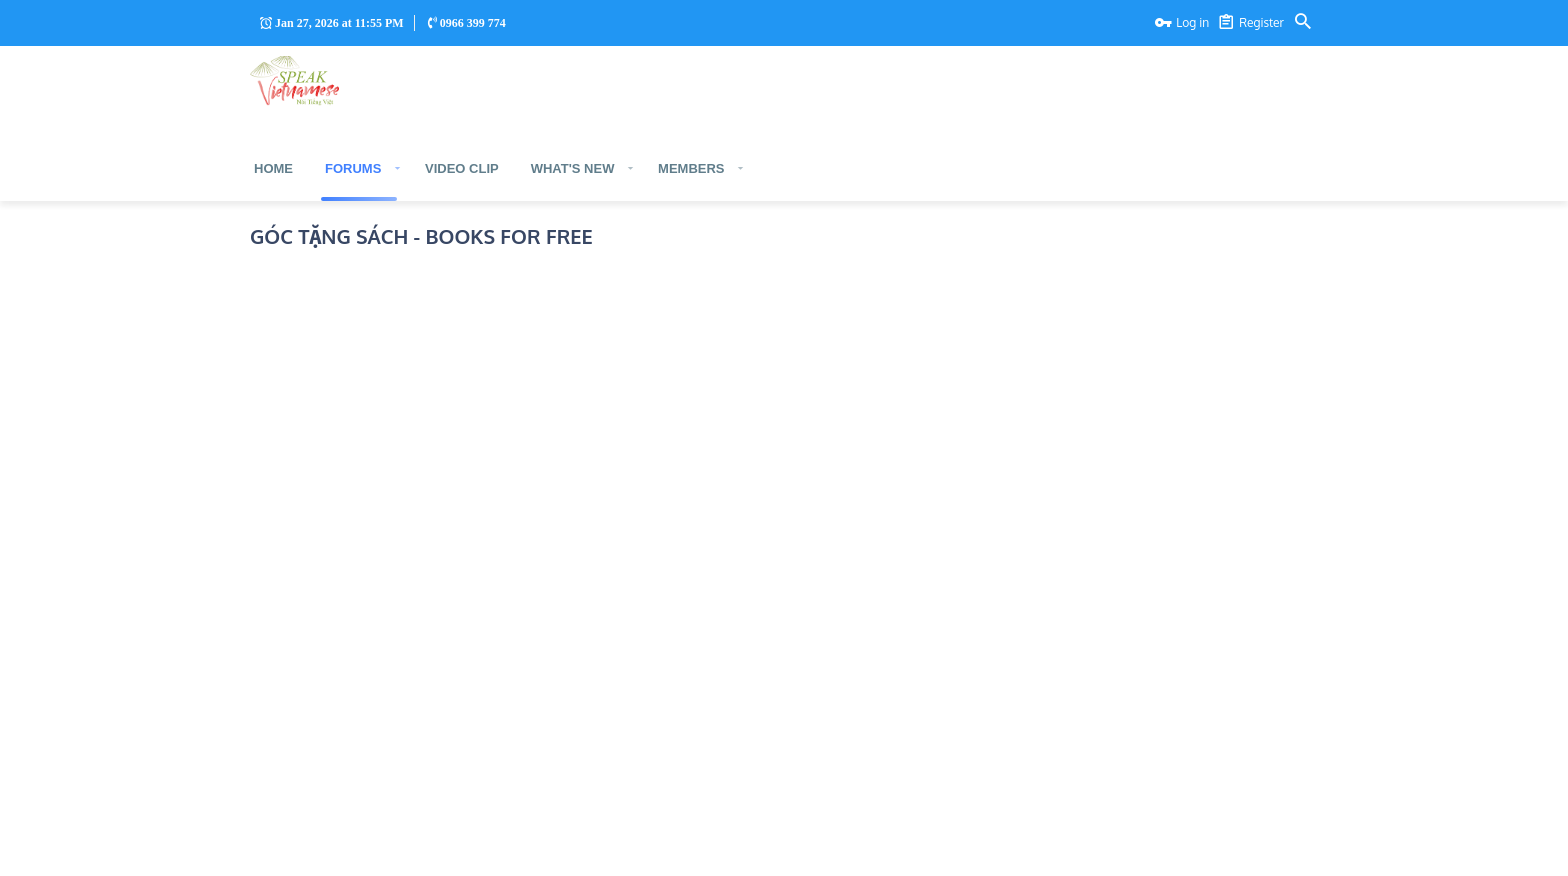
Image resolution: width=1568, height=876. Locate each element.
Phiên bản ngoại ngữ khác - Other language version (464, 414)
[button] (397, 168)
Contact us (1122, 848)
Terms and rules (1206, 848)
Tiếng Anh (375, 848)
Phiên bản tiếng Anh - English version (420, 359)
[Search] (1303, 23)
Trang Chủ (285, 848)
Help (1274, 848)
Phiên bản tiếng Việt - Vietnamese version (434, 303)
